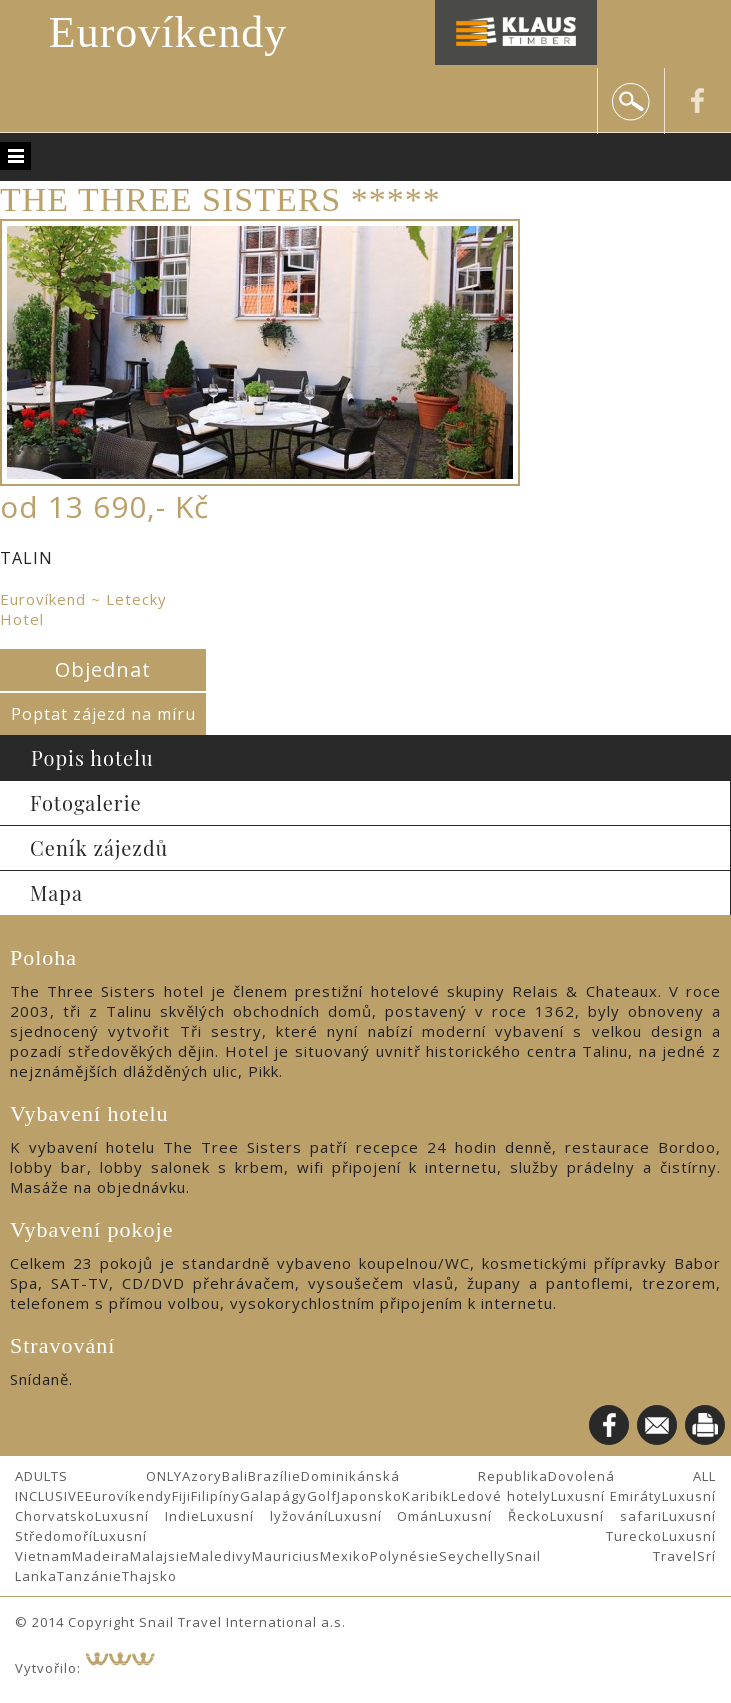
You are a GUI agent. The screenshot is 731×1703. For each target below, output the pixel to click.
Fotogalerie (86, 802)
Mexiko (345, 1556)
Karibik (426, 1496)
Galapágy (273, 1496)
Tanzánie (89, 1576)
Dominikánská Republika (424, 1476)
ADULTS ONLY (98, 1476)
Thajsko (149, 1576)
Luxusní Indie (147, 1516)
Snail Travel (601, 1556)
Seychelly (472, 1556)
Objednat (103, 669)
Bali (235, 1476)
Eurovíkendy (168, 32)
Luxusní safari (606, 1516)
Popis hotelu (92, 757)
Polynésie (404, 1556)
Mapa (56, 892)
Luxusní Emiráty (606, 1496)
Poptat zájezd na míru (103, 714)
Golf (322, 1496)
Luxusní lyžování (264, 1516)
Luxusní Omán (383, 1516)
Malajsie (159, 1556)
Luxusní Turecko (377, 1536)
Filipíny (215, 1496)
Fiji (181, 1496)
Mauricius (286, 1556)
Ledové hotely (501, 1496)
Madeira (101, 1556)
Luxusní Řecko (494, 1516)
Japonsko (369, 1496)
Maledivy (220, 1556)
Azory (202, 1476)
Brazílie (274, 1476)
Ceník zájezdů (99, 847)
